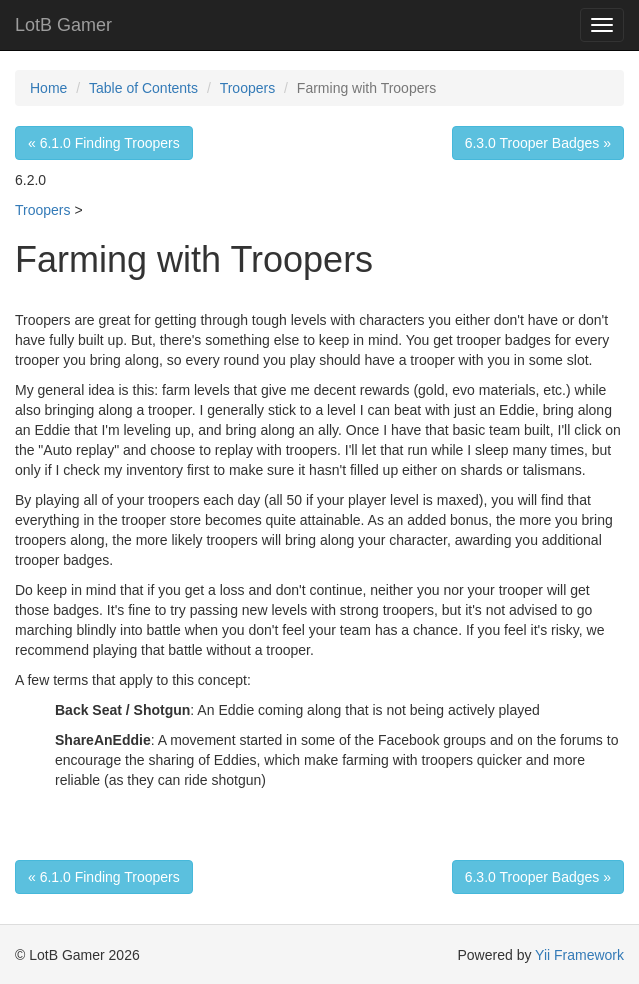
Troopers (248, 88)
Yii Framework (579, 955)
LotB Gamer (63, 25)
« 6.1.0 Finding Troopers (104, 143)
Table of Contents (143, 88)
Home (48, 88)
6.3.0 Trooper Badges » (538, 143)
